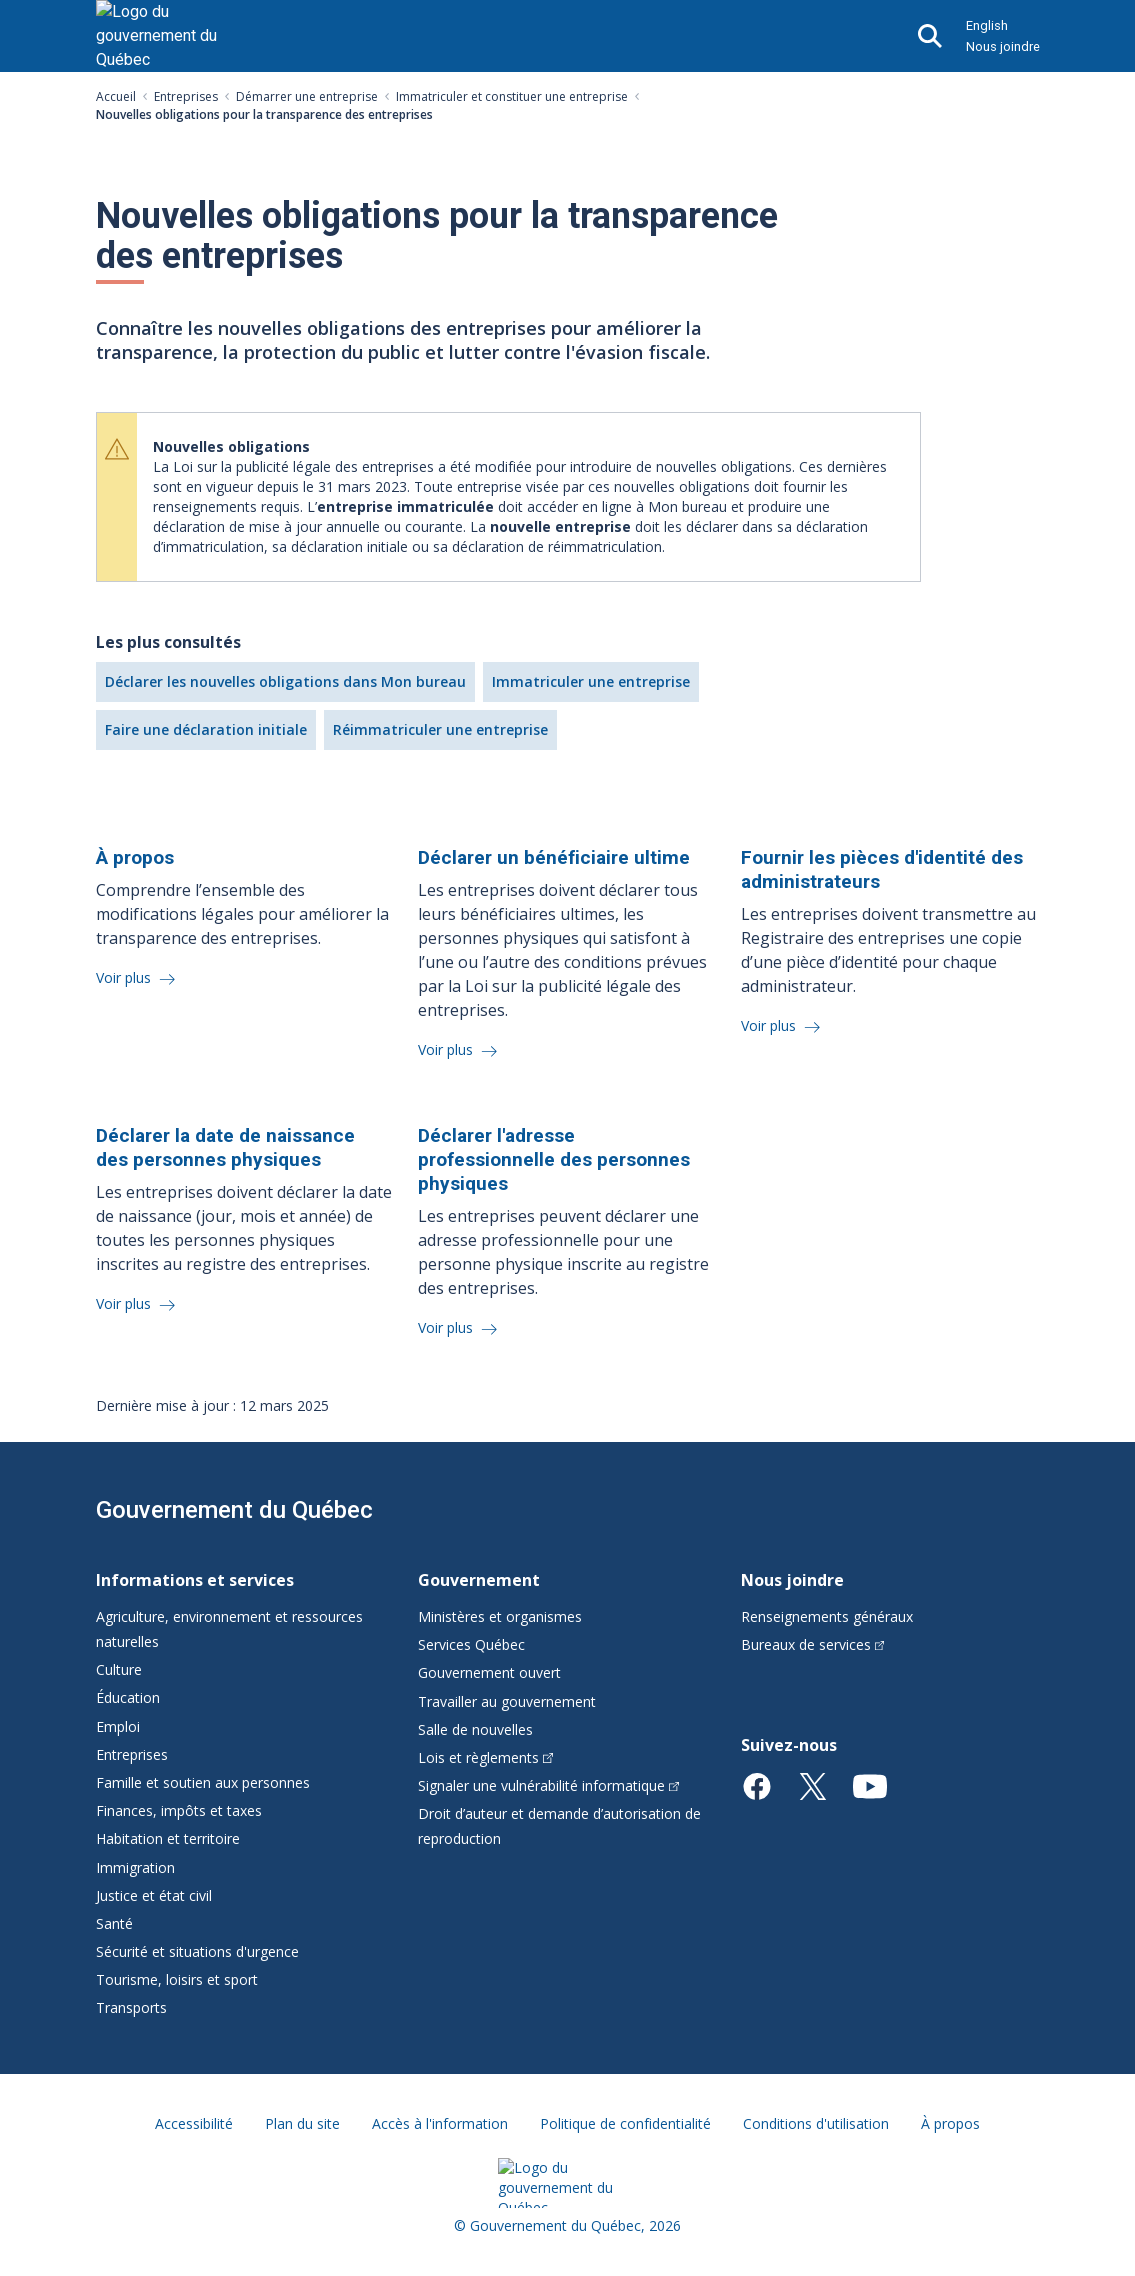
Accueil (116, 96)
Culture (119, 1669)
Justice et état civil (154, 1895)
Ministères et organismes (500, 1616)
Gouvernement (479, 1580)
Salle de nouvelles (475, 1729)
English (987, 25)
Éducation (128, 1697)
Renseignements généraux (827, 1616)
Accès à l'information (440, 2123)
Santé (114, 1923)
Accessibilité (194, 2123)
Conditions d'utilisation (816, 2123)
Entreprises (186, 96)
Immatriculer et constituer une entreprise (512, 96)
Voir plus (125, 977)
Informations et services (195, 1580)
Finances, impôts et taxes (179, 1810)
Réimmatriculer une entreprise (440, 729)
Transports (131, 2007)
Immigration (135, 1867)
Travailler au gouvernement (507, 1701)
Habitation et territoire (168, 1838)
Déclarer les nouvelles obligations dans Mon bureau (285, 681)
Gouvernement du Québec (234, 1510)
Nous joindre (1003, 46)
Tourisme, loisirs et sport (177, 1979)
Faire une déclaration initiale (206, 729)
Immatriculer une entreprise (591, 681)
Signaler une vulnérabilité (548, 1785)
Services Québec (471, 1644)
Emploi (118, 1726)
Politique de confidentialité (625, 2123)
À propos (950, 2123)
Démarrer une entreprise (307, 96)
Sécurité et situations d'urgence (197, 1951)
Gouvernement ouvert (489, 1672)
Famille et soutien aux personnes (203, 1782)
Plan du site (302, 2123)
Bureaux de (813, 1644)
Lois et (485, 1757)
